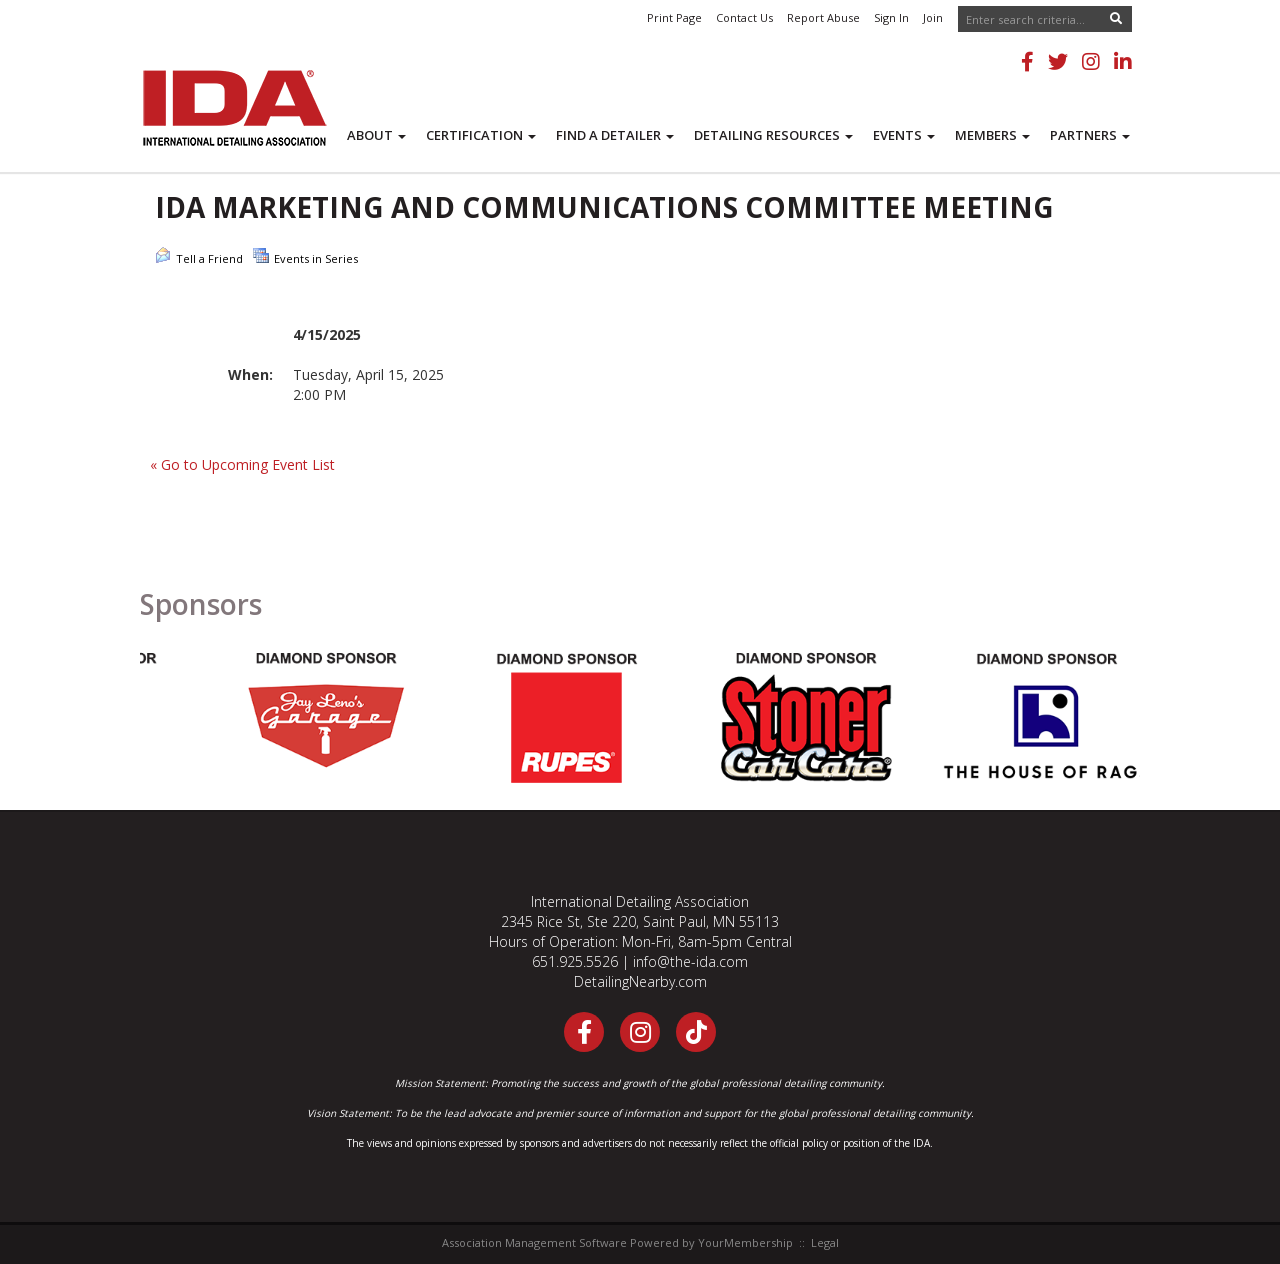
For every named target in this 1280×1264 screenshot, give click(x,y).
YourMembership (745, 1242)
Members (992, 135)
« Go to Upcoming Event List (242, 464)
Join (933, 17)
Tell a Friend (199, 256)
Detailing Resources (773, 135)
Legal (825, 1242)
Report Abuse (823, 17)
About (376, 135)
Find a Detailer (615, 135)
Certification (481, 135)
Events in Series (305, 256)
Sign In (891, 17)
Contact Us (744, 17)
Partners (1090, 135)
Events (904, 135)
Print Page (674, 17)
